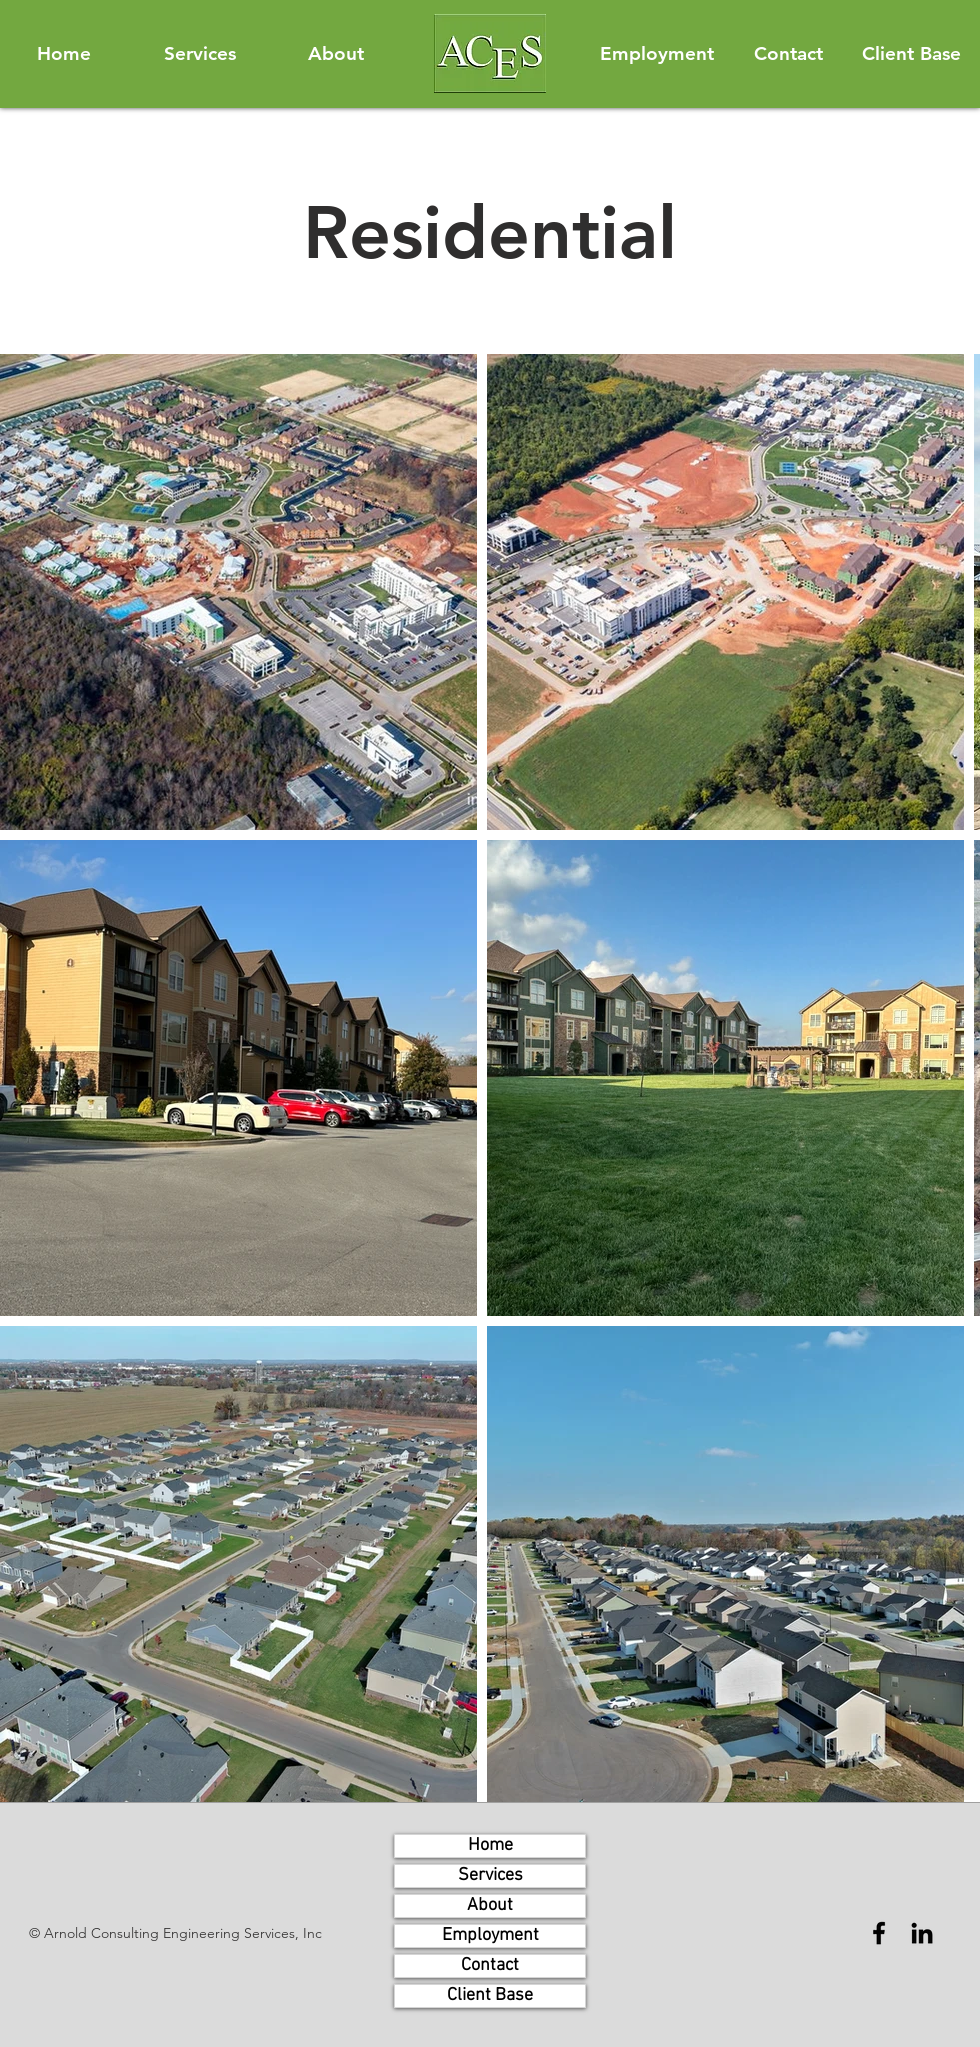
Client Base (490, 1995)
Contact (490, 1965)
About (490, 1905)
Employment (490, 1935)
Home (490, 1845)
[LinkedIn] (922, 1933)
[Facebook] (879, 1933)
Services (490, 1875)
